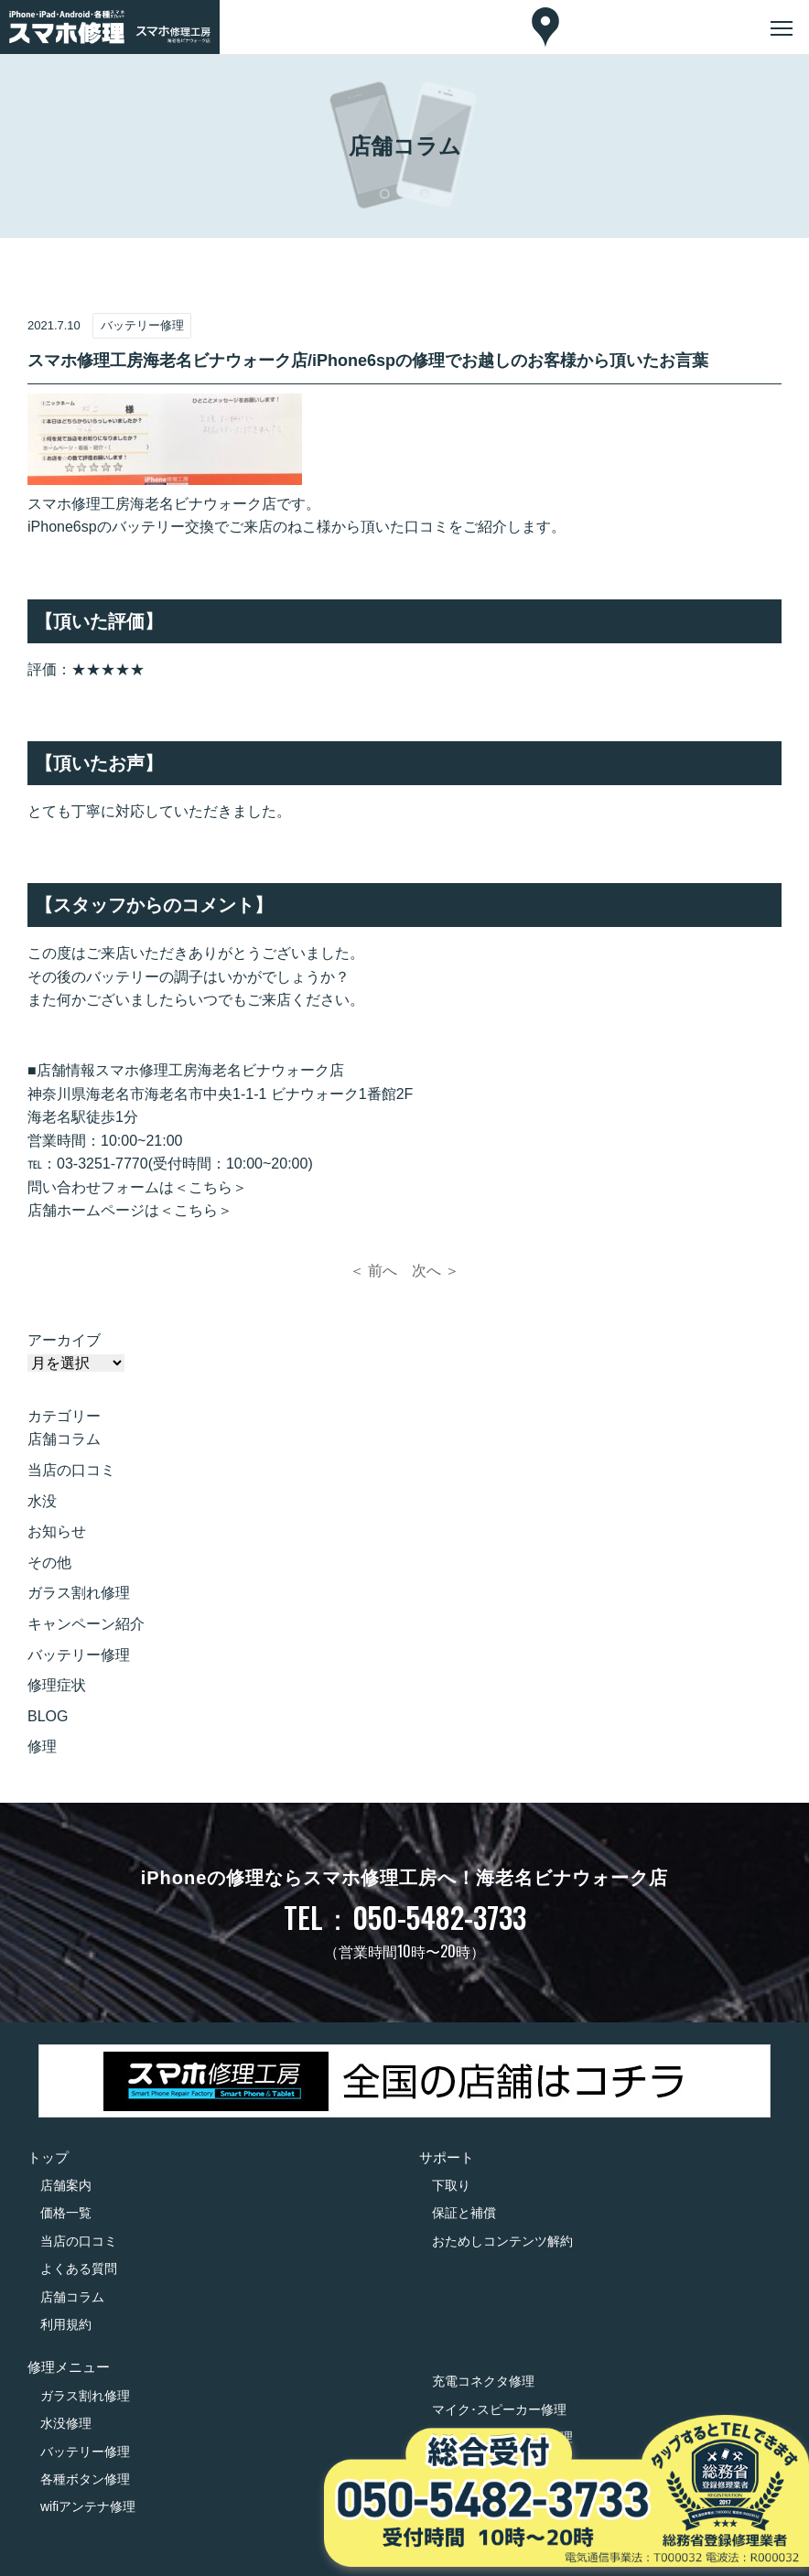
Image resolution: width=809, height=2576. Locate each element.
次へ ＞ (435, 1270)
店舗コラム (64, 1439)
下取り (451, 2185)
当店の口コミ (71, 1470)
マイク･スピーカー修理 (499, 2409)
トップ (48, 2157)
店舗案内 (66, 2185)
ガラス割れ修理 (78, 1593)
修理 (42, 1746)
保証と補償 (464, 2212)
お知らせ (56, 1531)
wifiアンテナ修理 (87, 2506)
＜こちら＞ (210, 1187)
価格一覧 (66, 2212)
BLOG (47, 1716)
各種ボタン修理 (85, 2479)
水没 (42, 1501)
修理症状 (56, 1685)
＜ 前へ (373, 1270)
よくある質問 (78, 2268)
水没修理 (66, 2423)
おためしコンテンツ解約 (502, 2241)
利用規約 (66, 2324)
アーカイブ (64, 1340)
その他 (49, 1562)
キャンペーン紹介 (86, 1624)
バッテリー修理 (78, 1655)
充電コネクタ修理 (483, 2381)
